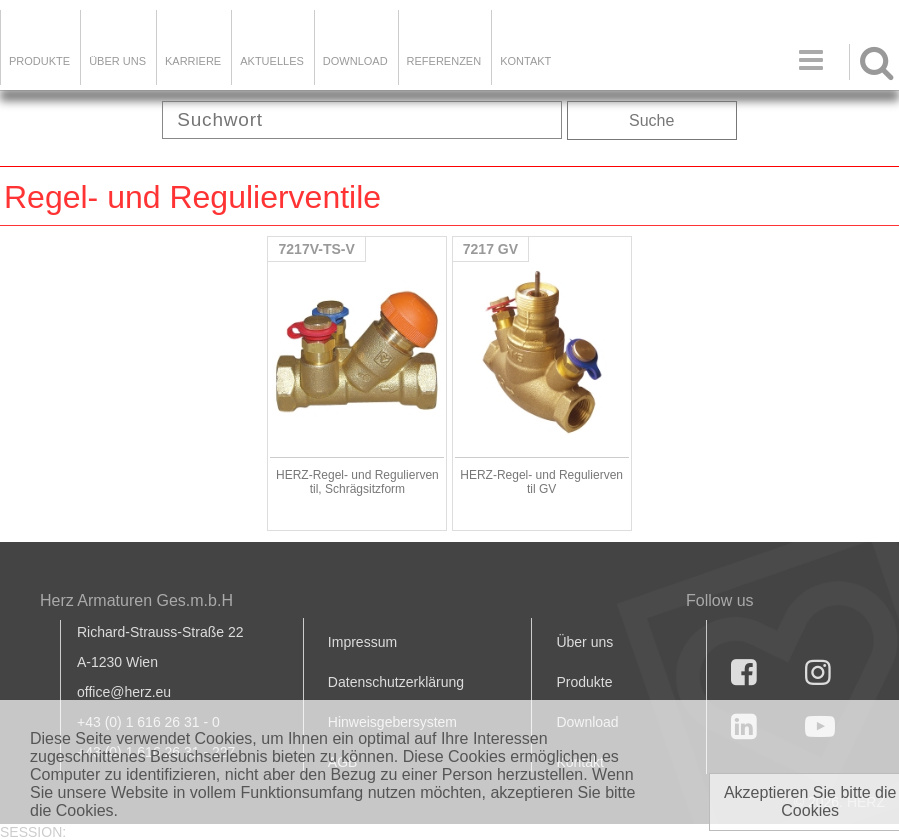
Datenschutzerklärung (396, 682)
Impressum (362, 642)
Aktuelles (272, 61)
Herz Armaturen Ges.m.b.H (136, 600)
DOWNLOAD (355, 61)
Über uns (584, 642)
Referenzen (444, 61)
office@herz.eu (124, 692)
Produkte (39, 61)
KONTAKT (525, 61)
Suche (651, 120)
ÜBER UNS (117, 61)
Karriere (193, 61)
